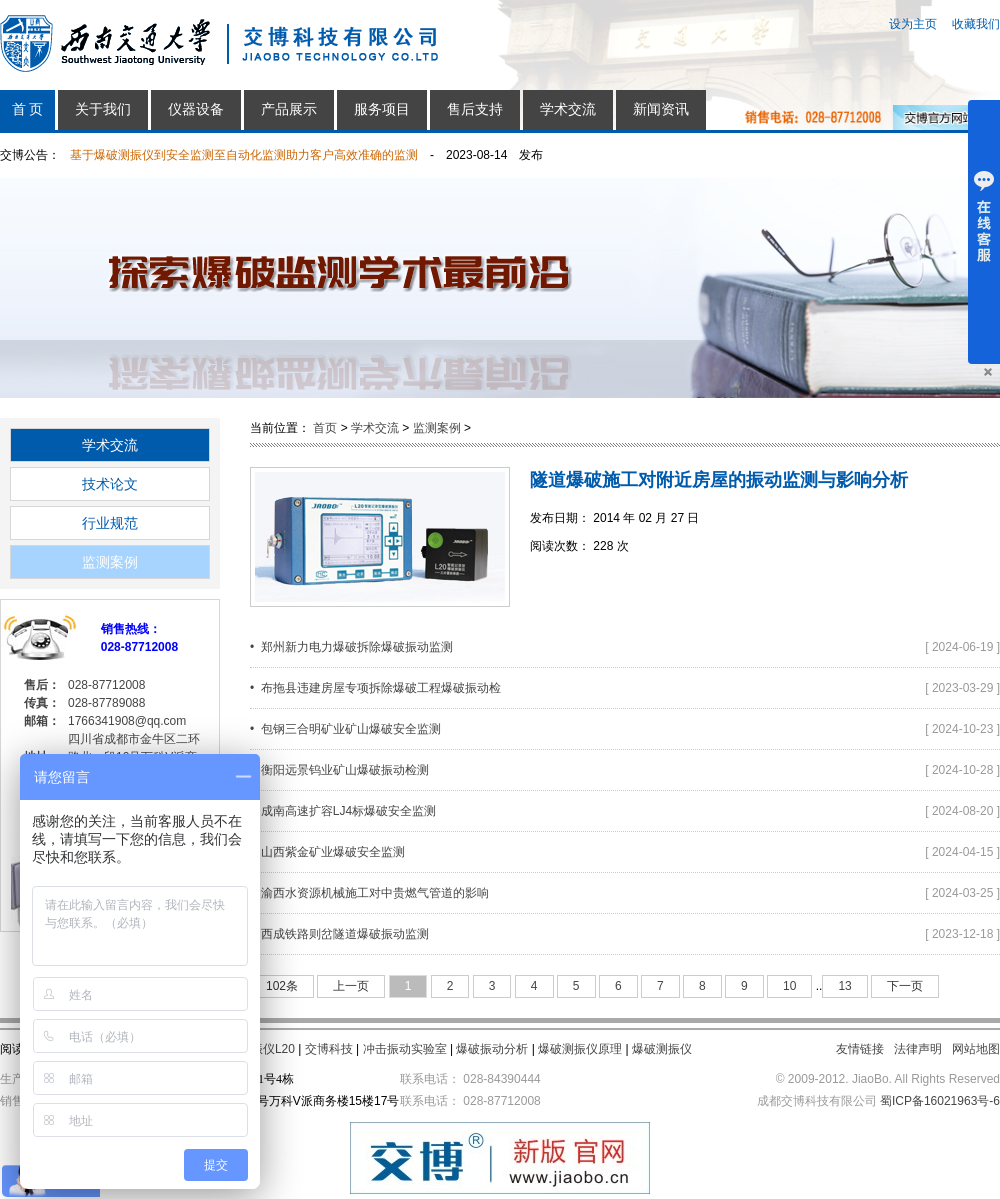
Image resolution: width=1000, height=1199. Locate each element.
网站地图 (976, 1049)
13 (844, 986)
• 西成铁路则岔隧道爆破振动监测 (339, 934)
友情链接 (860, 1049)
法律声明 (918, 1049)
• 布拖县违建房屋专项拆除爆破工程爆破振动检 (375, 688)
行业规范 (110, 523)
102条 (282, 986)
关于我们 (103, 109)
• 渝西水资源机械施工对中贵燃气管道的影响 (369, 893)
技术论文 (110, 484)
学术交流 (568, 109)
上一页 (351, 986)
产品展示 (289, 109)
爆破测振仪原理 (580, 1049)
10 (789, 986)
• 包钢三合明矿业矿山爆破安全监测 (345, 729)
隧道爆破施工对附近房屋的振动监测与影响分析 (719, 480)
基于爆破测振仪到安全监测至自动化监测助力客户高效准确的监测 (244, 155)
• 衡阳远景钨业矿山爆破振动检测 (339, 770)
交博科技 (329, 1049)
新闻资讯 (661, 109)
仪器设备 (196, 109)
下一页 (905, 986)
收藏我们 (976, 24)
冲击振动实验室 (405, 1049)
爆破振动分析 (492, 1049)
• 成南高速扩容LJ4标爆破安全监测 (343, 811)
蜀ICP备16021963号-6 (940, 1101)
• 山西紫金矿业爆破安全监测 (327, 852)
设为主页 (913, 24)
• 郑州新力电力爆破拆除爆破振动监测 (351, 647)
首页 (325, 428)
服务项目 (382, 109)
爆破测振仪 (662, 1049)
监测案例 (110, 562)
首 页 (28, 109)
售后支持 (475, 109)
